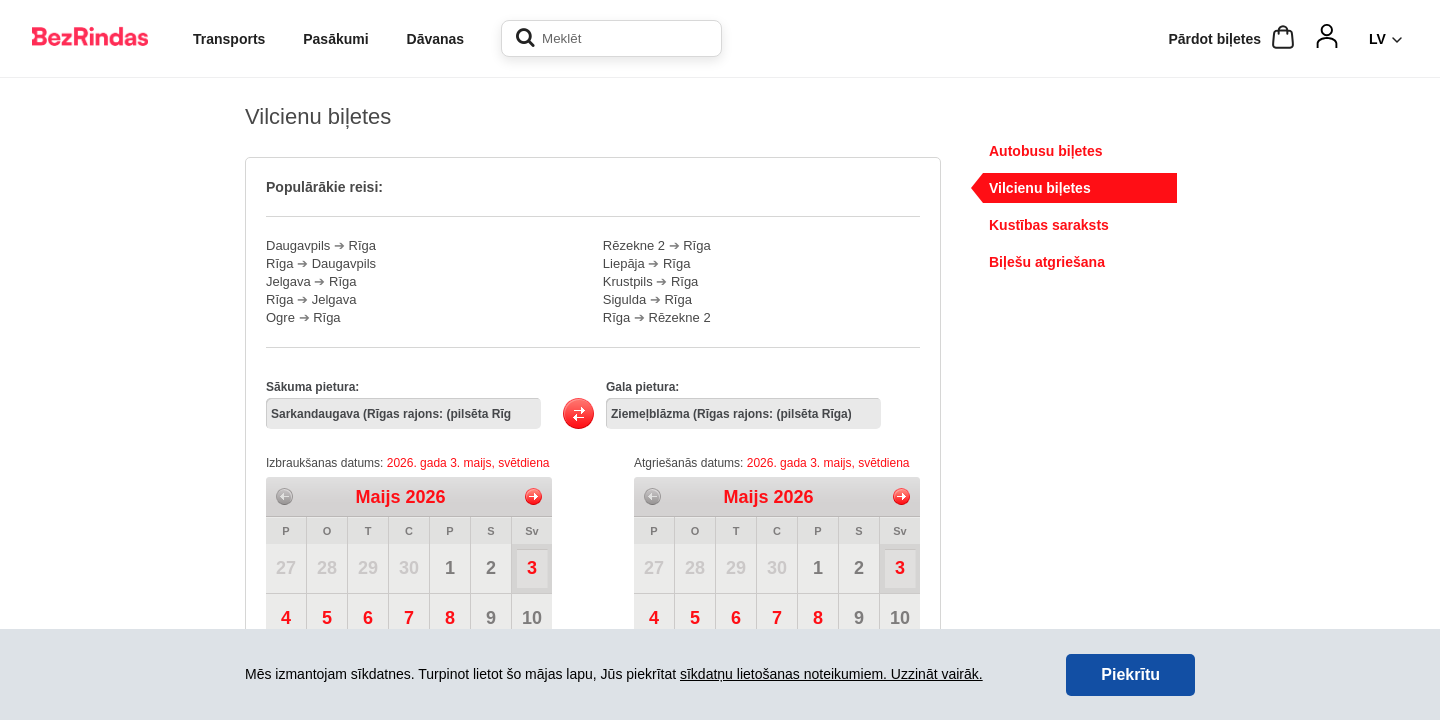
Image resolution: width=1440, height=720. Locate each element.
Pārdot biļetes (1214, 39)
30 (409, 568)
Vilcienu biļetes (1040, 188)
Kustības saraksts (1049, 225)
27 (286, 568)
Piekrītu (1130, 674)
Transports (229, 39)
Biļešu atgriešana (1047, 262)
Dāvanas (436, 39)
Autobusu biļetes (1046, 151)
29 (368, 568)
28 (327, 568)
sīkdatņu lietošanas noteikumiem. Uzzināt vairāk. (831, 674)
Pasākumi (335, 39)
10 (532, 618)
